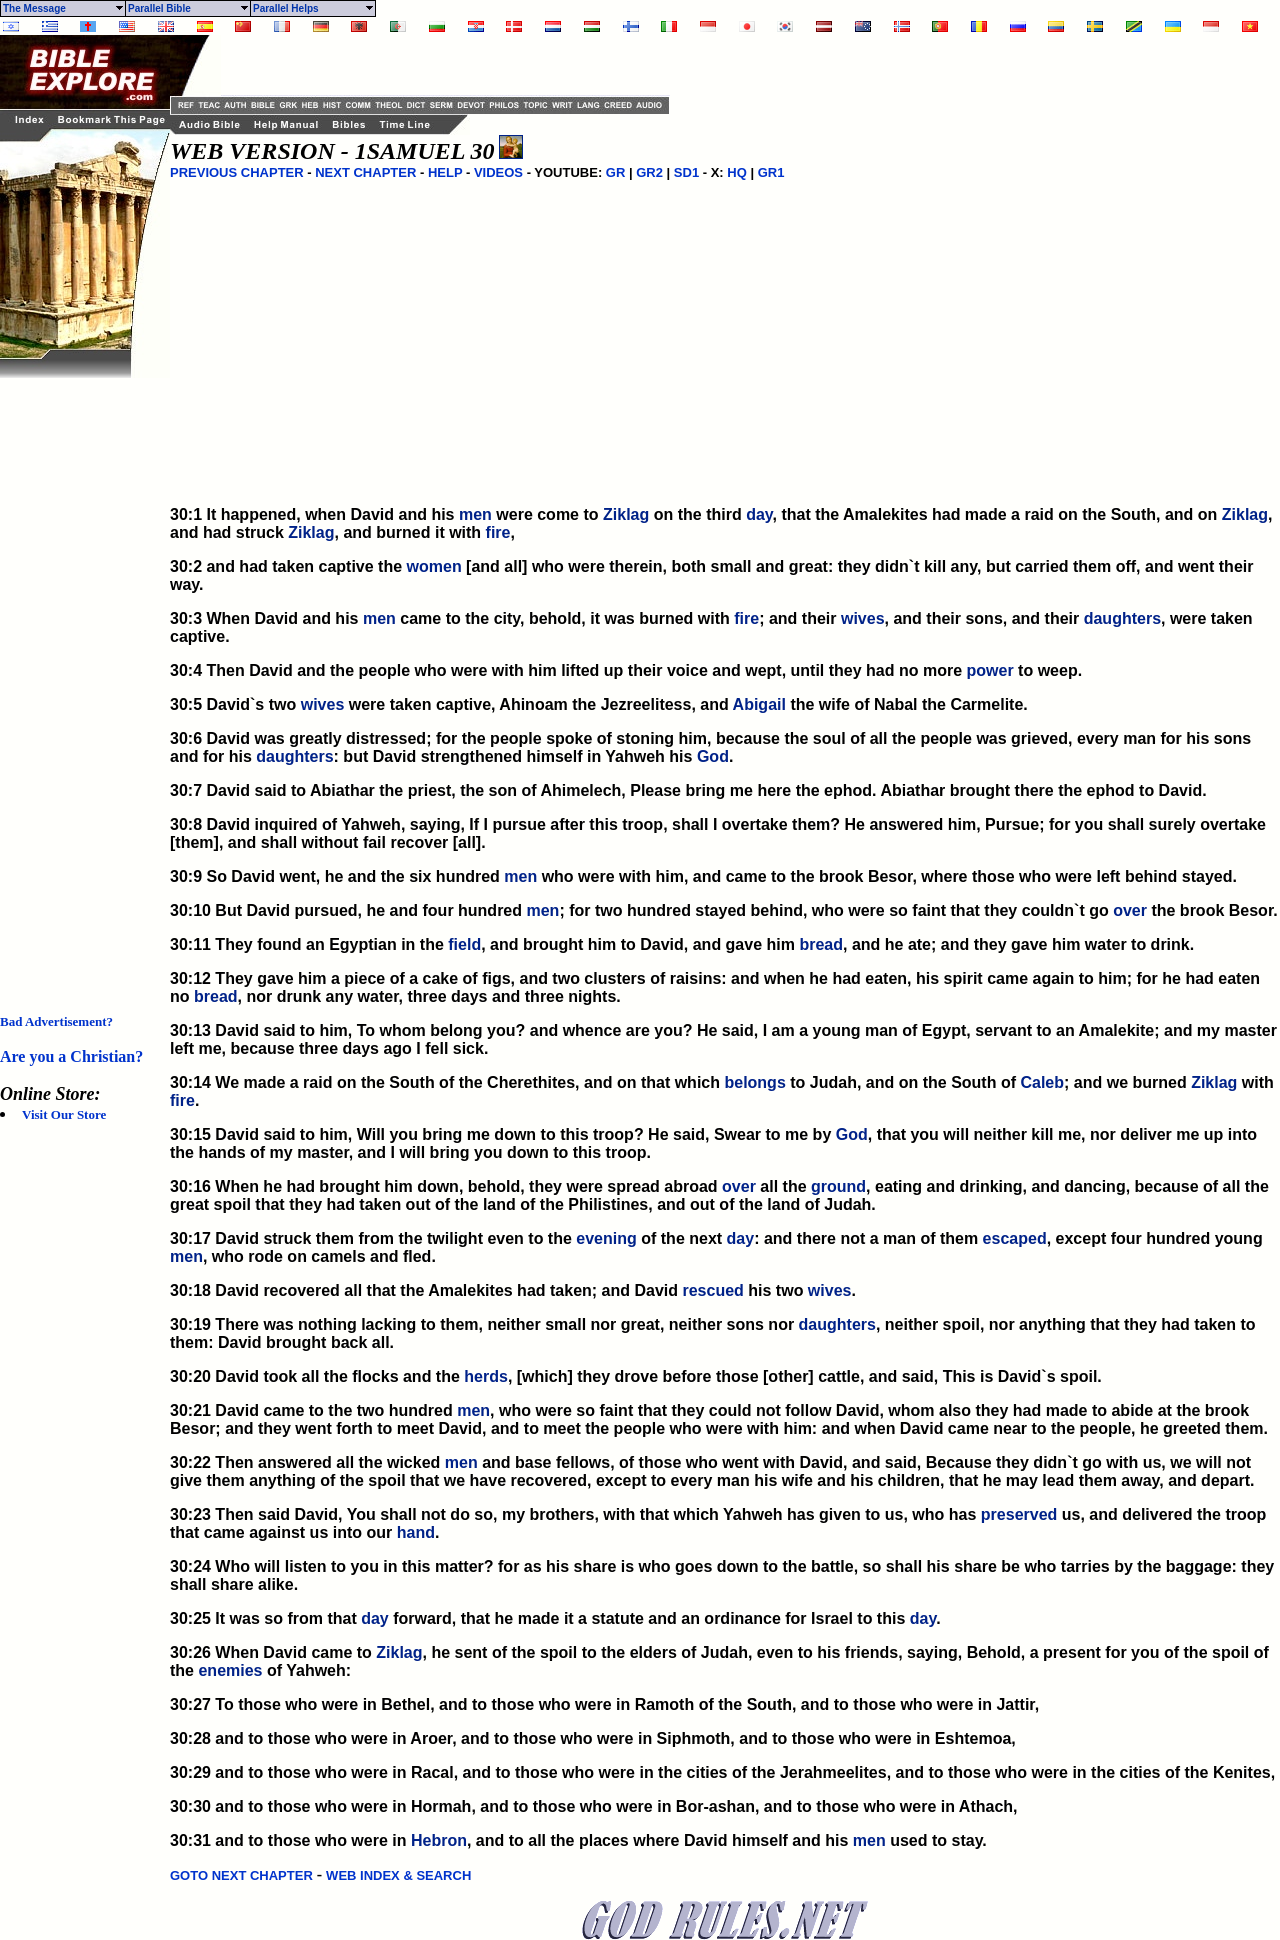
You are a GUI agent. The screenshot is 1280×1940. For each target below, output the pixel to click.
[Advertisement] (80, 678)
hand (416, 1532)
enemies (230, 1670)
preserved (1019, 1514)
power (990, 670)
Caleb (1042, 1082)
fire (498, 532)
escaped (1015, 1238)
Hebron (439, 1840)
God (713, 756)
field (464, 944)
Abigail (759, 704)
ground (838, 1186)
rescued (712, 1290)
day (759, 514)
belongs (754, 1082)
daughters (1122, 618)
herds (486, 1376)
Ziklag (626, 514)
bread (821, 944)
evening (606, 1238)
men (475, 514)
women (434, 566)
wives (863, 618)
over (1130, 910)
